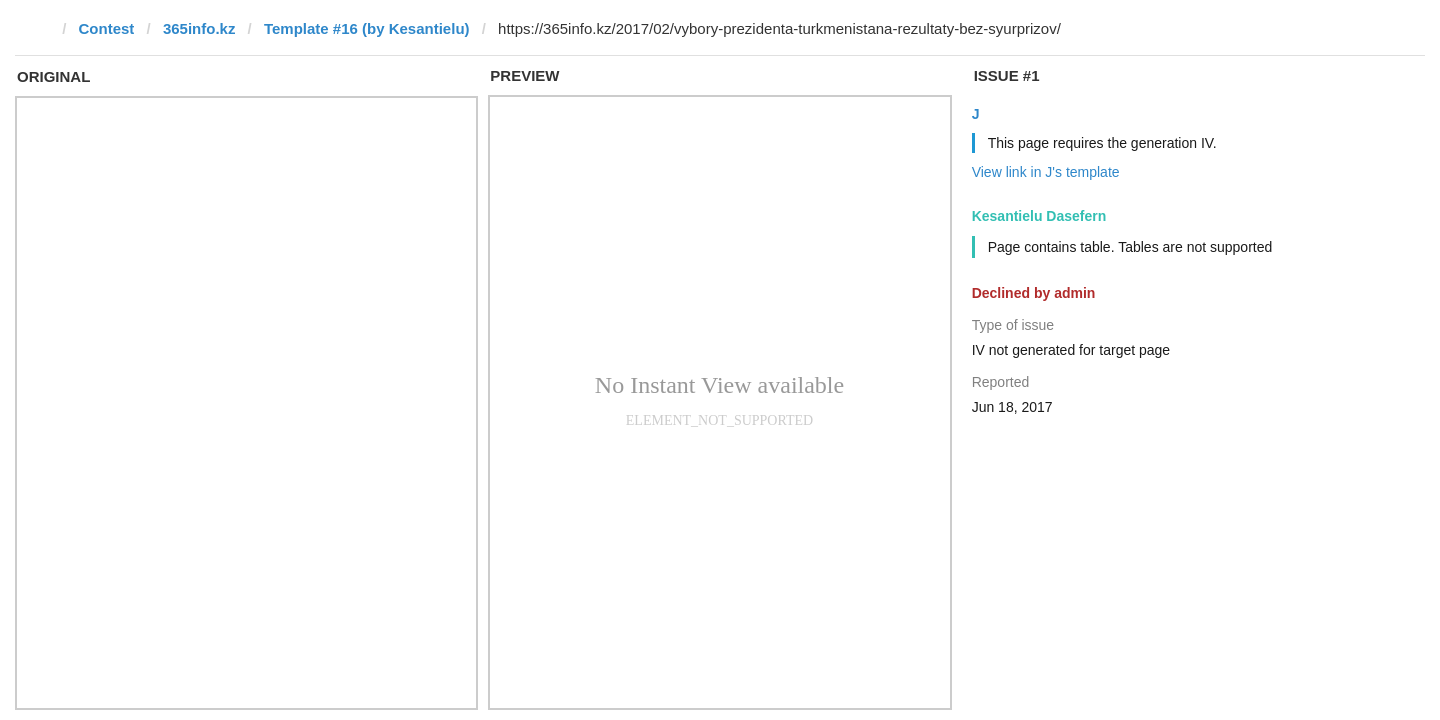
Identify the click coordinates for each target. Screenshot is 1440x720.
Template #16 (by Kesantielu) (367, 28)
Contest (107, 28)
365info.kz (199, 28)
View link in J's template (1046, 172)
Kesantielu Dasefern (1039, 216)
